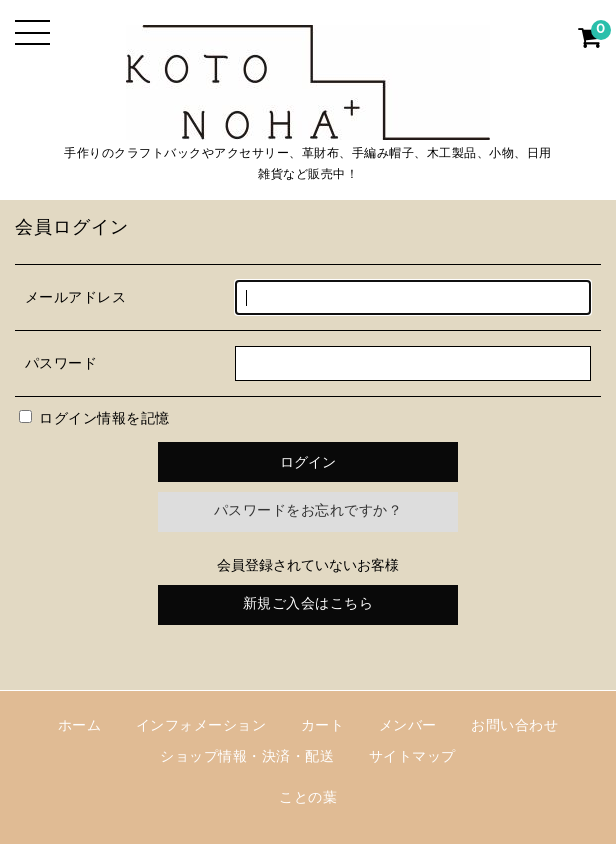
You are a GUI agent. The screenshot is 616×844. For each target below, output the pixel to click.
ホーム (80, 726)
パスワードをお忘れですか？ (308, 511)
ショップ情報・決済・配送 (247, 757)
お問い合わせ (514, 726)
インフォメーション (201, 726)
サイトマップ (412, 757)
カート (323, 726)
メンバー (408, 726)
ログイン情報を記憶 (94, 419)
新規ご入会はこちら (308, 604)
